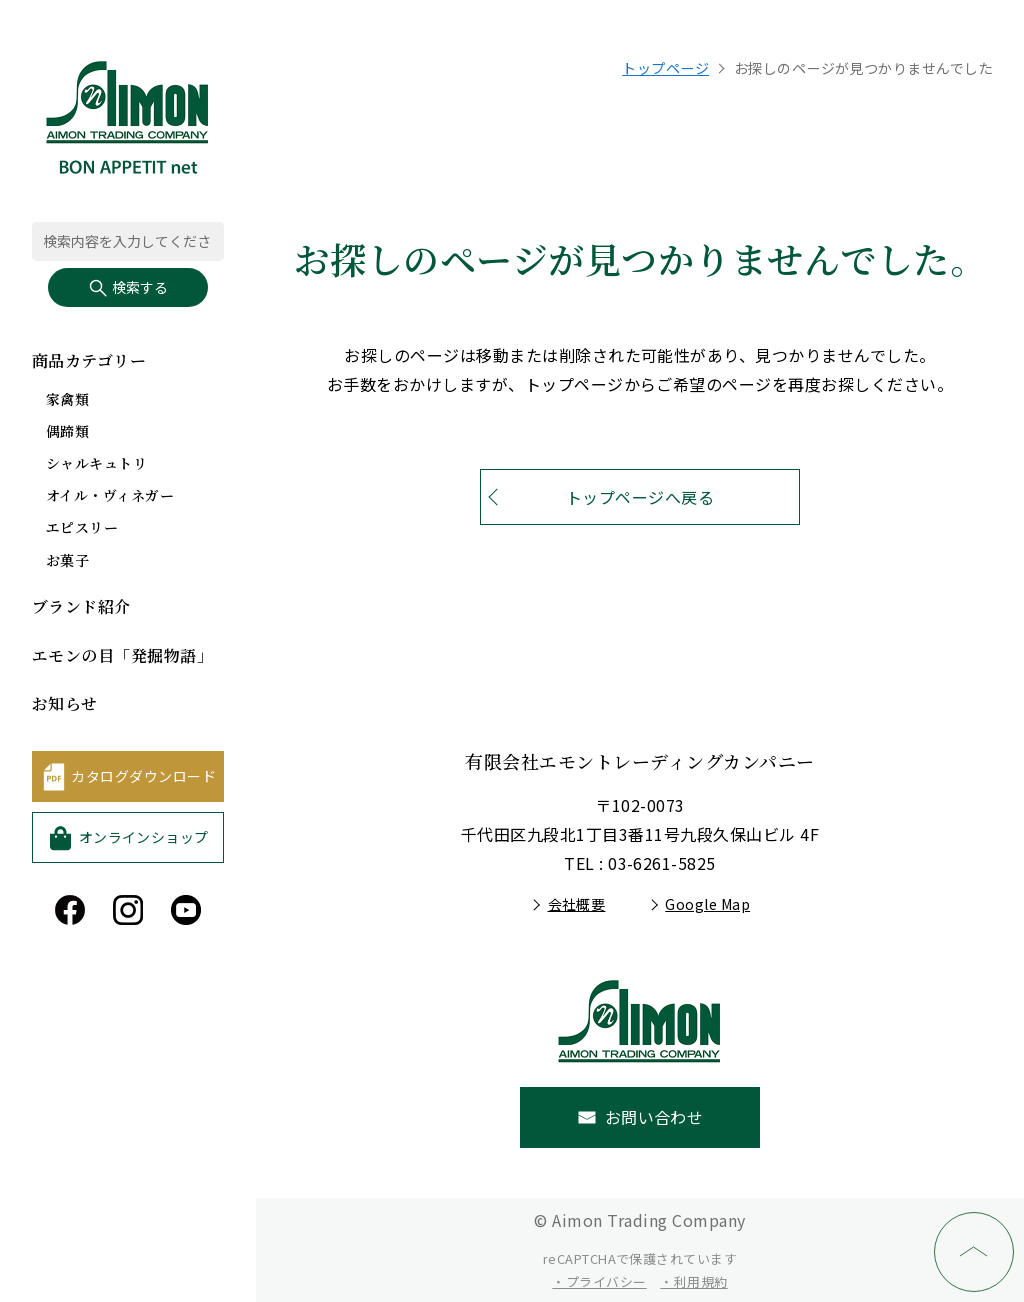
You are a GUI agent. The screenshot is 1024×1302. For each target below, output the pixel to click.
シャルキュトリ (96, 463)
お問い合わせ (654, 1117)
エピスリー (82, 527)
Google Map (707, 904)
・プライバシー (599, 1281)
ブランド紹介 (81, 606)
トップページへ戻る (640, 497)
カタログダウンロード (143, 776)
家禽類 (67, 399)
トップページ (665, 68)
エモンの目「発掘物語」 (122, 655)
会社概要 (577, 904)
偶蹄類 (67, 431)
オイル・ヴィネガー (110, 495)
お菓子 (67, 560)
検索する (128, 287)
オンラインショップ (144, 837)
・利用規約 (693, 1281)
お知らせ (65, 703)
